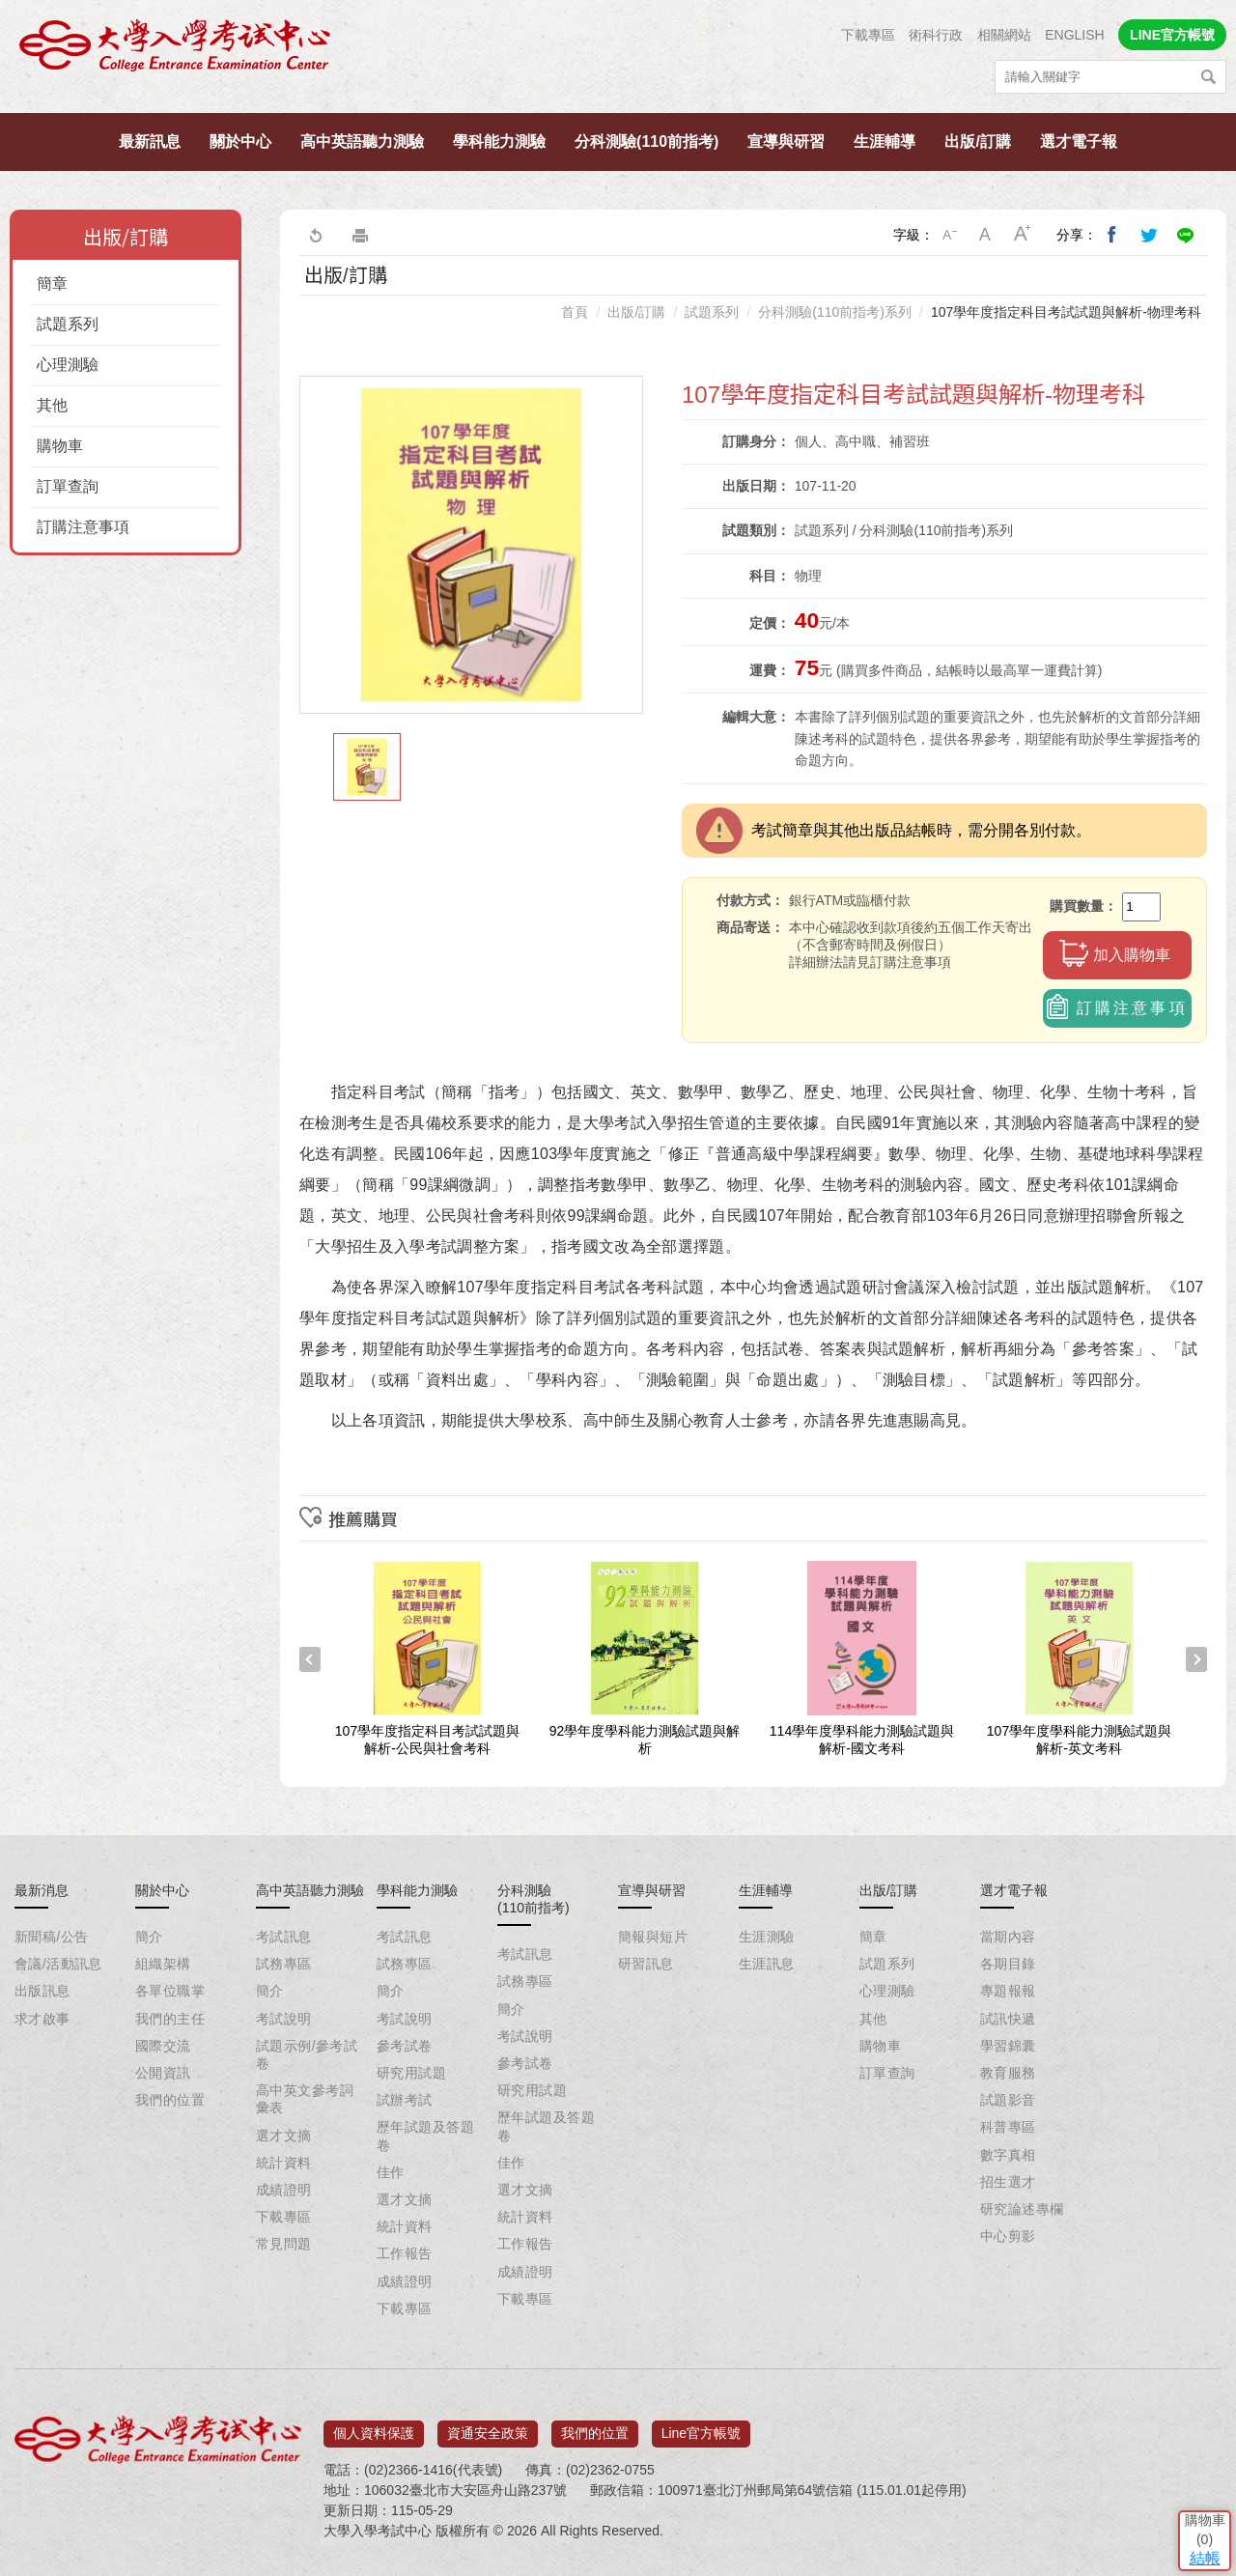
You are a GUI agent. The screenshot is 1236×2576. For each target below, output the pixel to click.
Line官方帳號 (701, 2426)
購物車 (60, 446)
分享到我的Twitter (1149, 234)
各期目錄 (1008, 1963)
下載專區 (868, 34)
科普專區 (1008, 2127)
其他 (52, 405)
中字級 (985, 234)
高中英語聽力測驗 (362, 141)
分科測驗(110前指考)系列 (835, 312)
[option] (471, 545)
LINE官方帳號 (1172, 34)
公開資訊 (163, 2073)
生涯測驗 (767, 1936)
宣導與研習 (786, 141)
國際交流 (163, 2045)
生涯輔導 (884, 141)
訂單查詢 (67, 486)
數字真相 (1008, 2155)
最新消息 (41, 1890)
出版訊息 (42, 1990)
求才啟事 (42, 2018)
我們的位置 (170, 2100)
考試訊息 (284, 1936)
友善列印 (360, 234)
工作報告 (405, 2253)
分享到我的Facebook (1112, 234)
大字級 (1022, 234)
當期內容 (1008, 1936)
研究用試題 (411, 2073)
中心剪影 (1008, 2236)
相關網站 (1004, 34)
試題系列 (67, 324)
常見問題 (284, 2243)
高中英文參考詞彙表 (304, 2098)
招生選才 (1008, 2182)
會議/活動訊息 (58, 1963)
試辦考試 (405, 2100)
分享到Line (1185, 234)
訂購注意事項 (83, 527)
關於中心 (240, 141)
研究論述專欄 (1022, 2209)
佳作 (391, 2172)
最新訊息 (150, 141)
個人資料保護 (373, 2426)
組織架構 (163, 1963)
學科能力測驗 (499, 141)
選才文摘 (284, 2135)
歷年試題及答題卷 (425, 2135)
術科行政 (936, 34)
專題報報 (1008, 1990)
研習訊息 (646, 1963)
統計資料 (284, 2162)
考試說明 (284, 2018)
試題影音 (1008, 2100)
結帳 (1192, 2434)
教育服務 (1008, 2073)
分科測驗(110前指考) (646, 141)
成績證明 (284, 2189)
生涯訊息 (767, 1963)
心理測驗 (67, 364)
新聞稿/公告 (51, 1936)
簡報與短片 (653, 1936)
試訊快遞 (1008, 2018)
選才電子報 (1078, 141)
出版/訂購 (977, 141)
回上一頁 (314, 234)
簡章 (52, 283)
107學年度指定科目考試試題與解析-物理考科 (1066, 312)
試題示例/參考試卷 (306, 2054)
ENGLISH (1074, 34)
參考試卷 (405, 2045)
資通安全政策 (487, 2426)
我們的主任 (170, 2018)
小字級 (949, 234)
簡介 (149, 1936)
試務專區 (284, 1963)
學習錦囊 (1008, 2045)
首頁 (574, 312)
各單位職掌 (170, 1990)
